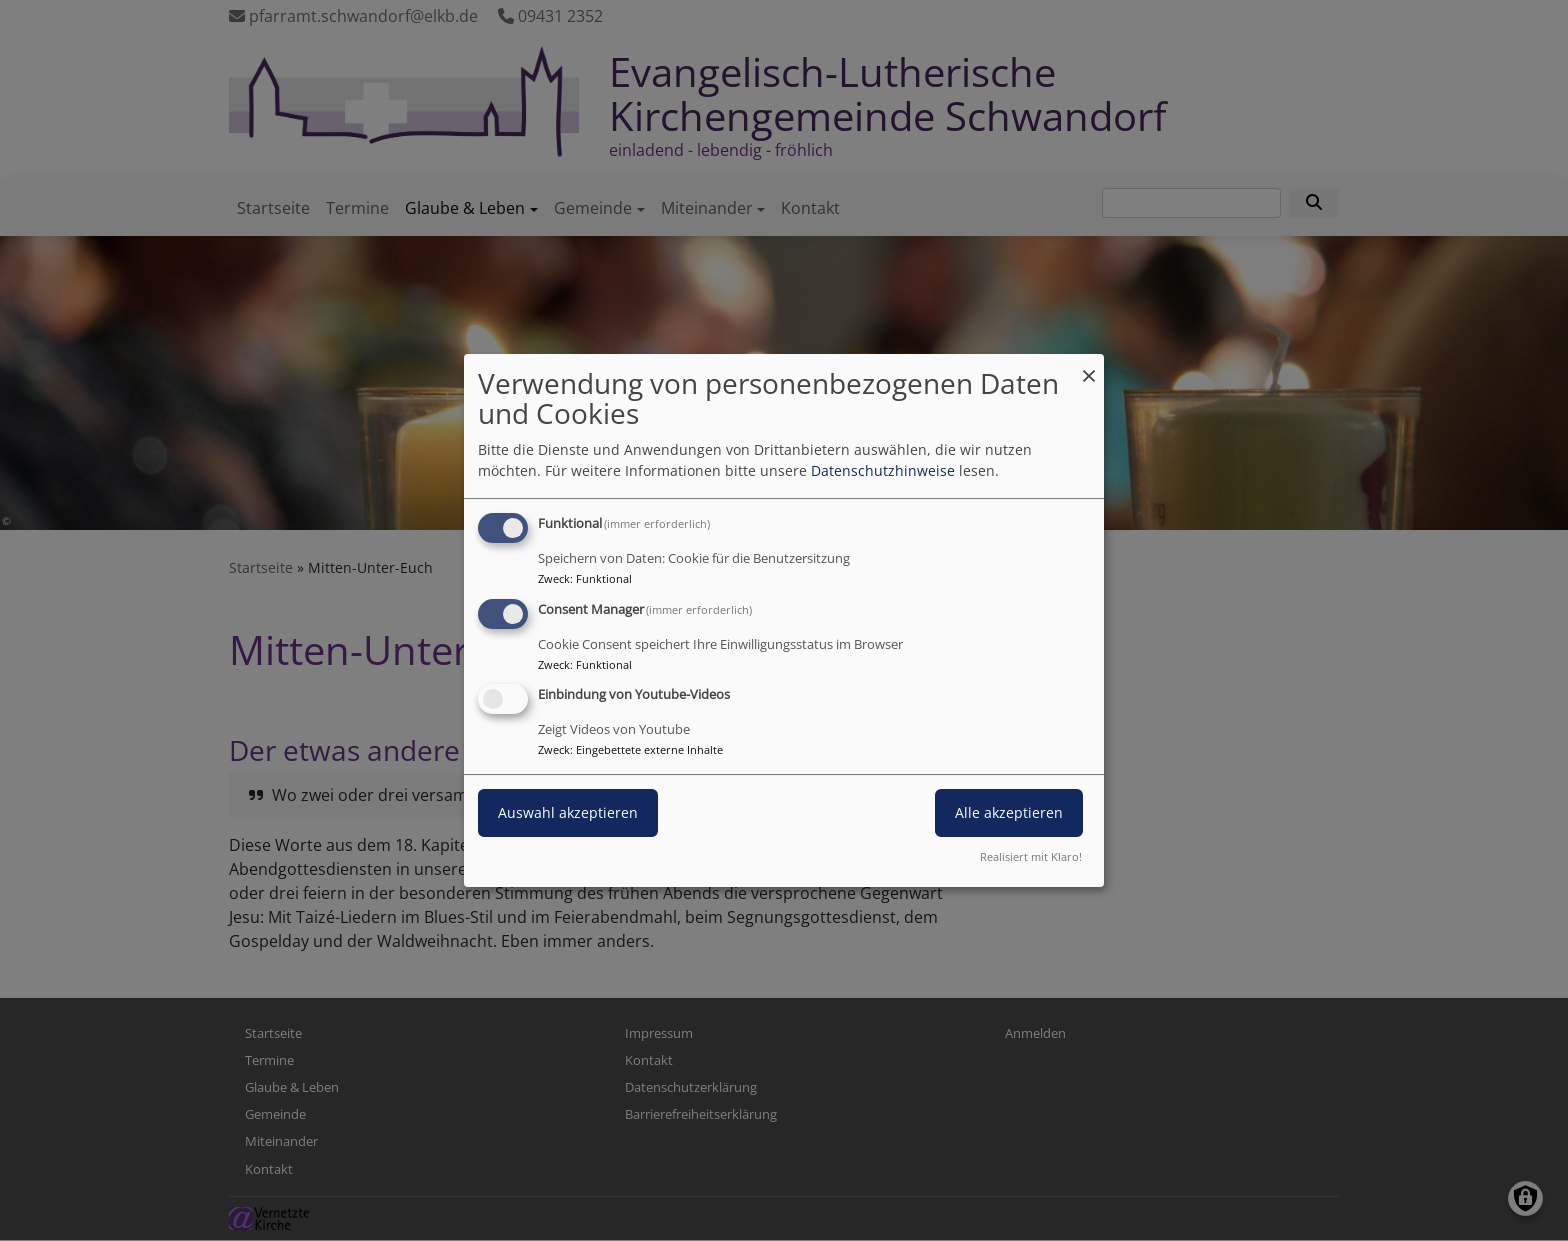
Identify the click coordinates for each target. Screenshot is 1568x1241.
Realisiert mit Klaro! (1031, 856)
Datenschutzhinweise (883, 470)
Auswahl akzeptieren (568, 813)
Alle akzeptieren (1009, 813)
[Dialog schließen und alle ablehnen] (1089, 366)
